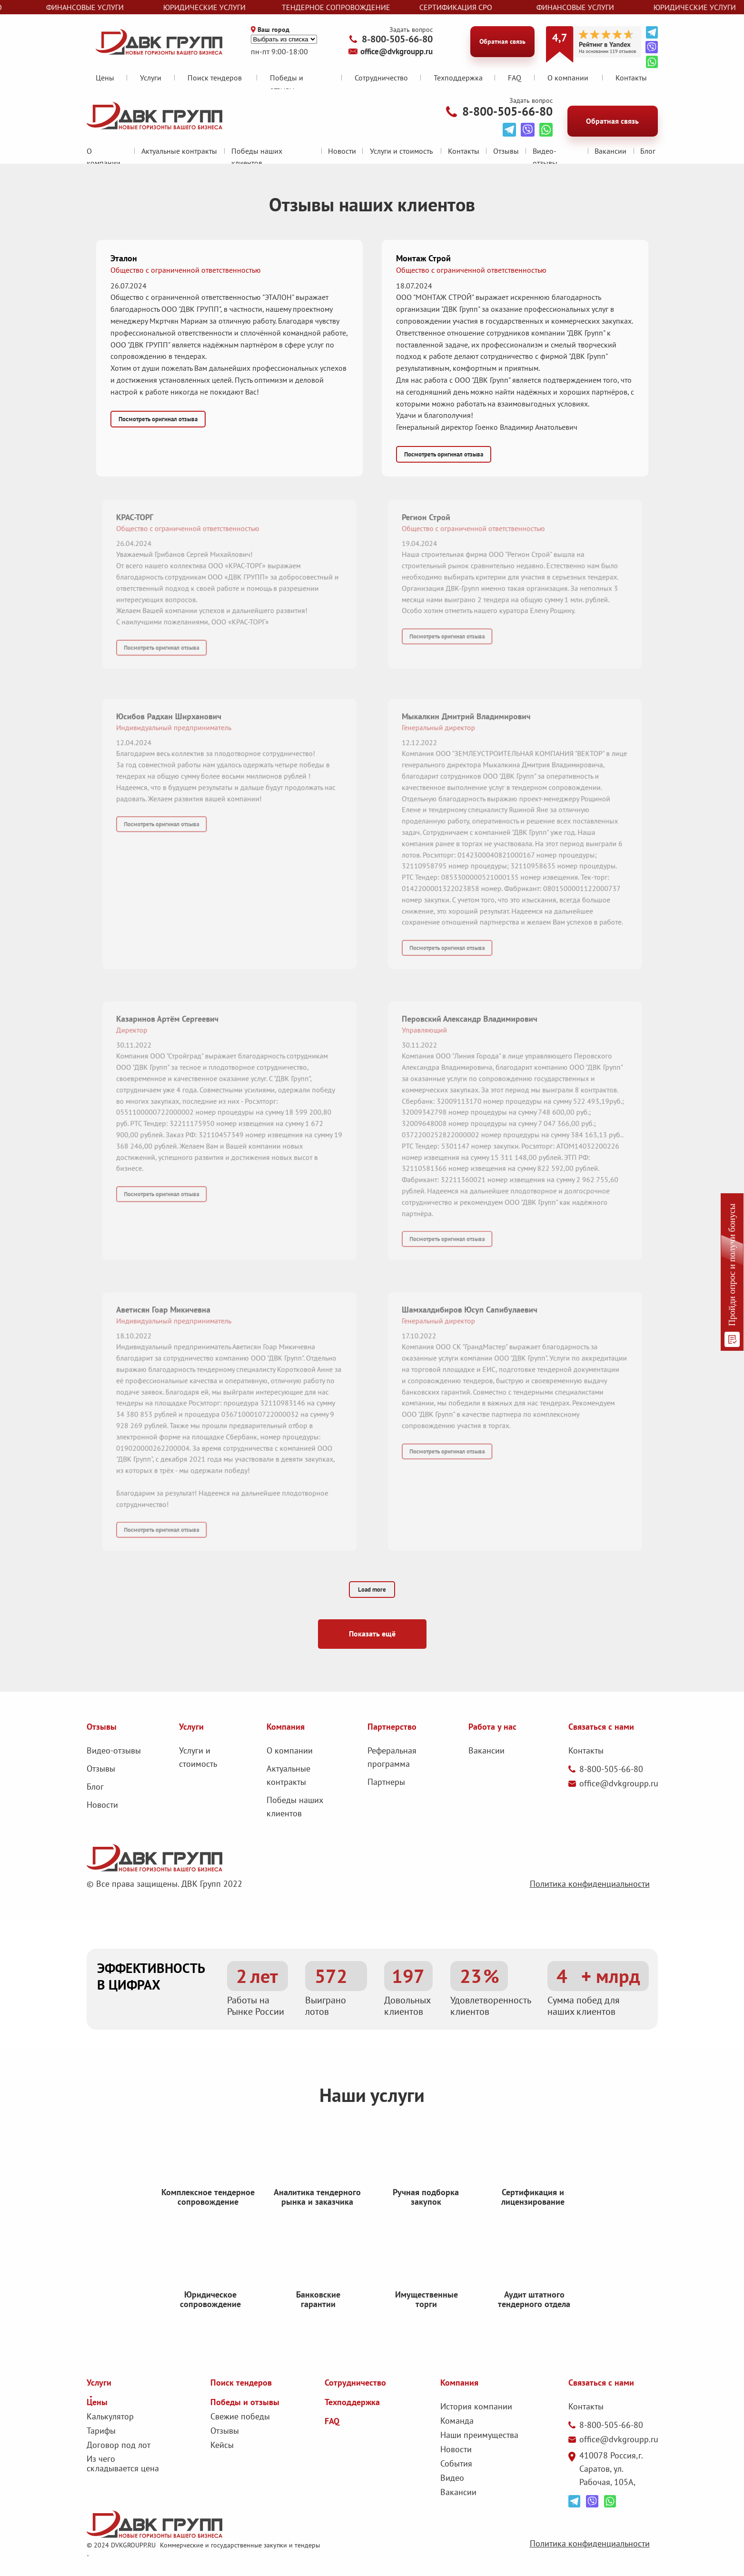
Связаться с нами (601, 2382)
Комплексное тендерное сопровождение (208, 2219)
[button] (229, 325)
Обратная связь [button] (502, 41)
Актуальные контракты (179, 151)
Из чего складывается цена (123, 2463)
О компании (290, 1750)
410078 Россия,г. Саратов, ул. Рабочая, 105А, (611, 2468)
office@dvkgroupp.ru (396, 51)
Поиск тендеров (215, 77)
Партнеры (386, 1781)
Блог (647, 151)
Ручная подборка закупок (426, 2214)
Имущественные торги (426, 2322)
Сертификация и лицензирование (533, 2214)
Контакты (631, 77)
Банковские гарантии (318, 2322)
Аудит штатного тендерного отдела (534, 2322)
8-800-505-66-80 (397, 39)
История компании (476, 2406)
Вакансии (610, 151)
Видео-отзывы (114, 1750)
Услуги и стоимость (401, 151)
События (456, 2463)
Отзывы (506, 151)
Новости (342, 151)
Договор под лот (118, 2444)
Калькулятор (110, 2416)
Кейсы (222, 2444)
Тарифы (101, 2430)
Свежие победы (240, 2416)
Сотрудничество (381, 77)
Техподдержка (458, 77)
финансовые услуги (98, 7)
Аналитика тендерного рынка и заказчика (317, 2214)
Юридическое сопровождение (210, 2317)
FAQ (514, 77)
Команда (457, 2420)
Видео (452, 2477)
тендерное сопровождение (349, 7)
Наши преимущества (479, 2434)
